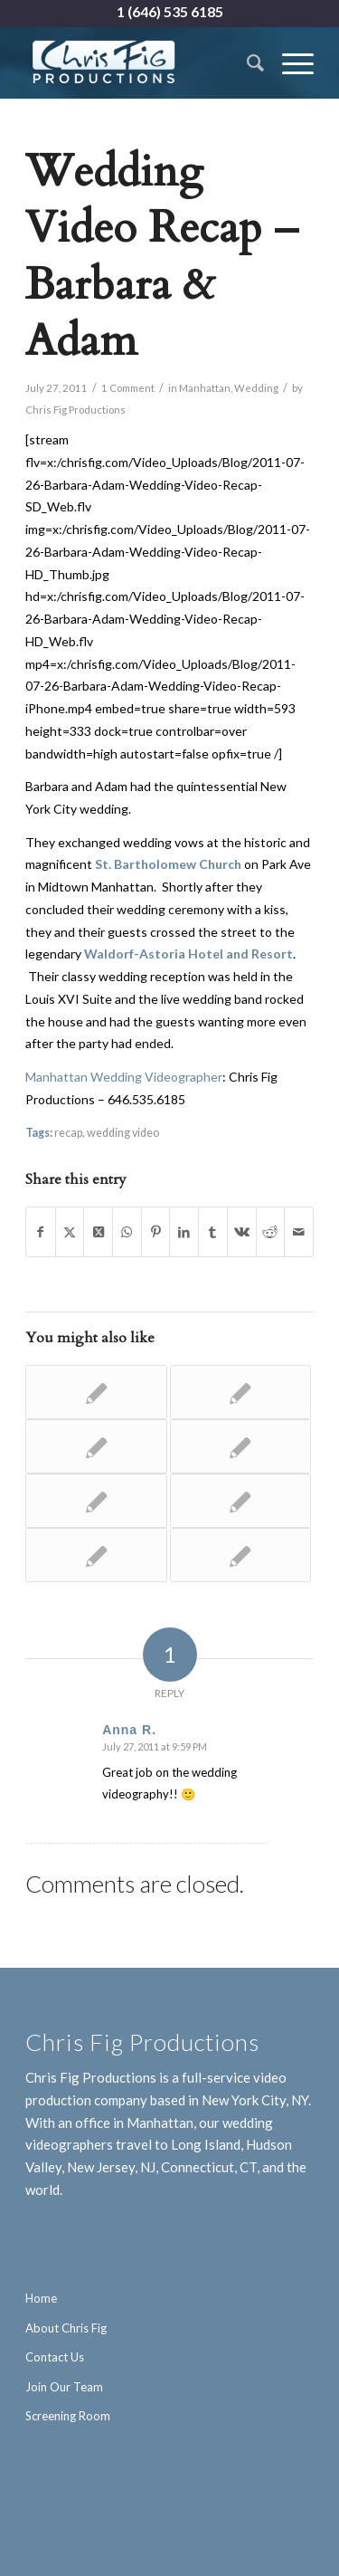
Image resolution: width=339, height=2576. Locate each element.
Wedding (256, 388)
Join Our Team (64, 2387)
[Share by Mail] (299, 1232)
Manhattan (205, 388)
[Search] (246, 62)
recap (68, 1133)
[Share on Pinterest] (156, 1232)
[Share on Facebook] (40, 1232)
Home (41, 2298)
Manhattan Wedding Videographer (123, 1076)
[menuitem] (246, 62)
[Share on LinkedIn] (184, 1232)
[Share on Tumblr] (213, 1232)
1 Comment (128, 388)
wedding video (123, 1133)
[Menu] (289, 62)
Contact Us (54, 2357)
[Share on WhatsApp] (127, 1232)
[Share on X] (70, 1232)
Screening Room (67, 2416)
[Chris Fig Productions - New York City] (140, 62)
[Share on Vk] (242, 1232)
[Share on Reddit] (271, 1232)
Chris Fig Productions (75, 409)
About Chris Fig (66, 2328)
